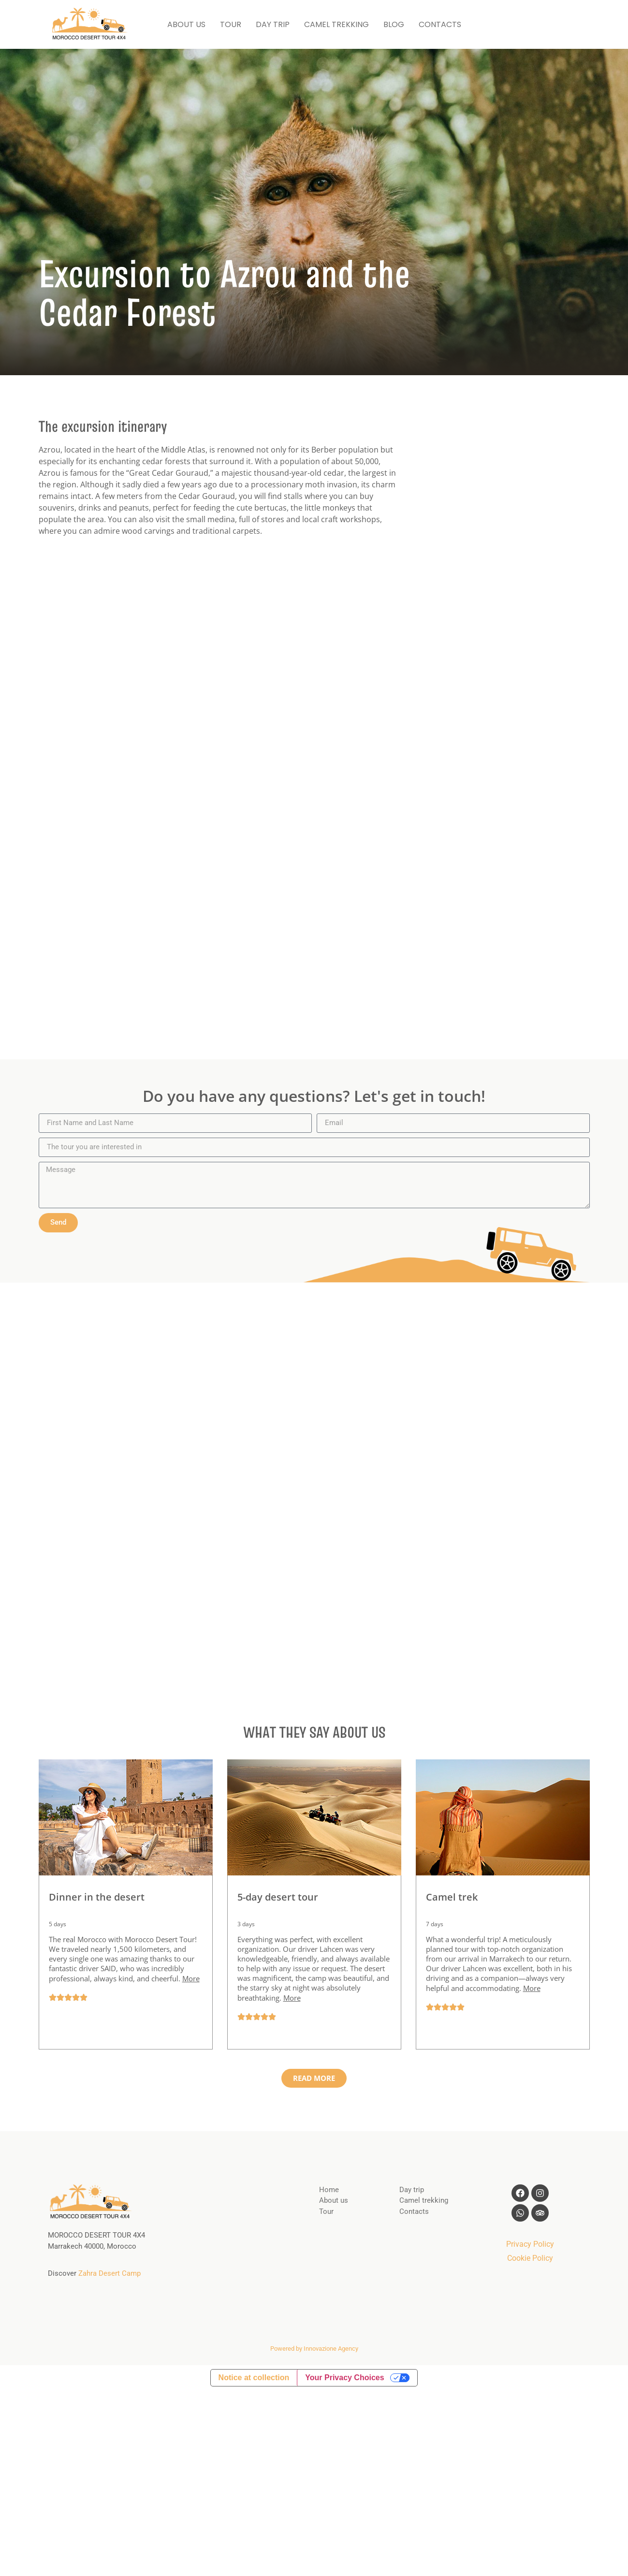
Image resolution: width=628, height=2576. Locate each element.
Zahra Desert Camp (109, 2273)
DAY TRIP (273, 24)
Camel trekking (423, 2200)
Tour (326, 2211)
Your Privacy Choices (344, 2377)
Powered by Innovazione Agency (314, 2348)
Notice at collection (254, 2377)
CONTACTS (440, 24)
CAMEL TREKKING (336, 24)
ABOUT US (186, 24)
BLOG (393, 24)
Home (329, 2189)
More (191, 1978)
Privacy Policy (530, 2244)
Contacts (414, 2211)
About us (333, 2200)
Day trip (411, 2189)
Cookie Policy (530, 2258)
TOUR (230, 24)
